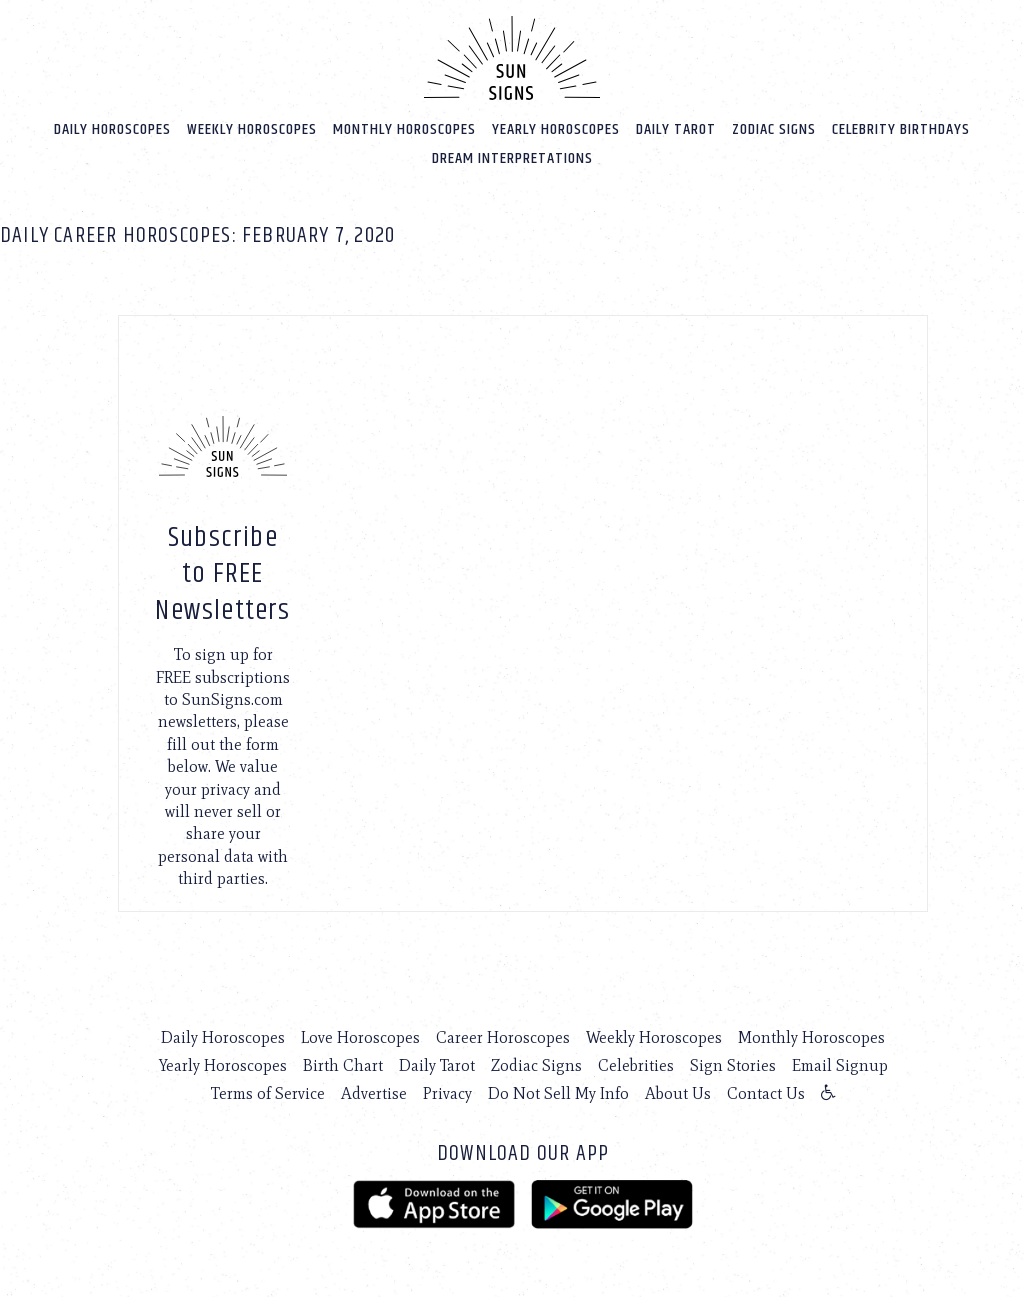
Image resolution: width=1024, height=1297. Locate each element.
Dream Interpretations (512, 158)
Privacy (447, 1093)
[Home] (512, 58)
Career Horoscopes (503, 1037)
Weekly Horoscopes (252, 129)
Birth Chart (343, 1065)
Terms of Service (268, 1093)
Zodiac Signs (774, 129)
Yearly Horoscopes (556, 129)
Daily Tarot (676, 129)
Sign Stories (733, 1065)
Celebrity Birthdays (901, 129)
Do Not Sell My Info (558, 1093)
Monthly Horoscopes (404, 129)
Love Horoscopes (360, 1037)
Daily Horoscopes (112, 129)
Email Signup (840, 1065)
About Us (678, 1093)
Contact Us (766, 1093)
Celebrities (636, 1065)
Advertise (374, 1093)
